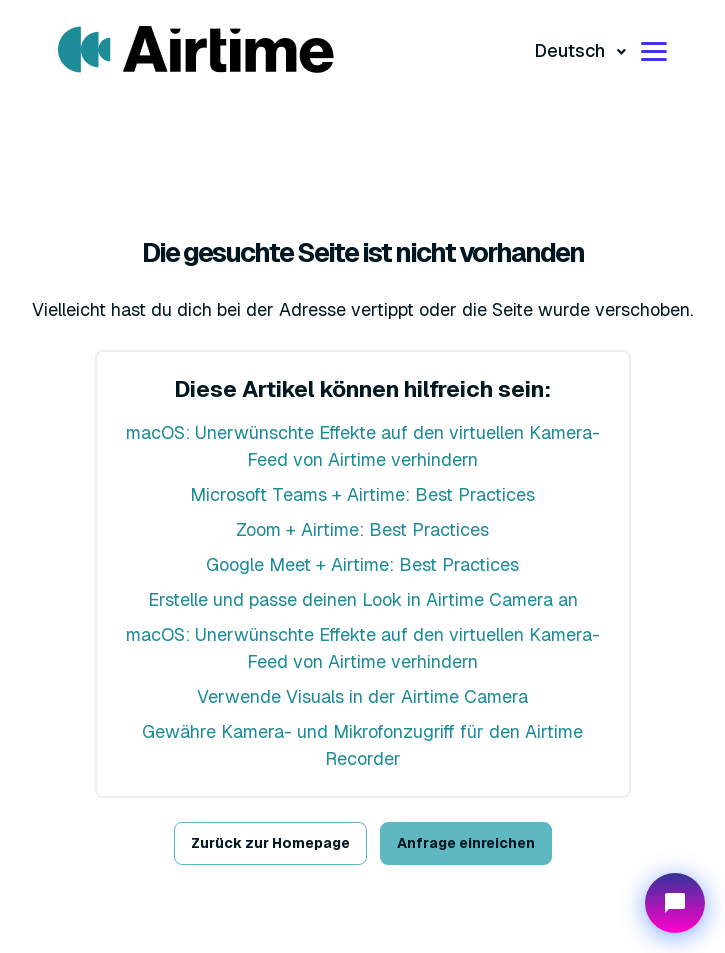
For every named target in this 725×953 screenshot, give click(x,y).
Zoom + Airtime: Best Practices (362, 529)
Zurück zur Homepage (270, 843)
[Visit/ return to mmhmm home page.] (196, 50)
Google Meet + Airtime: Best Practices (362, 564)
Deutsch (571, 50)
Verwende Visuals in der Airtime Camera (362, 696)
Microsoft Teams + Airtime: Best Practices (362, 494)
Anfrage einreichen (466, 843)
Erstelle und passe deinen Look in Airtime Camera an (363, 599)
